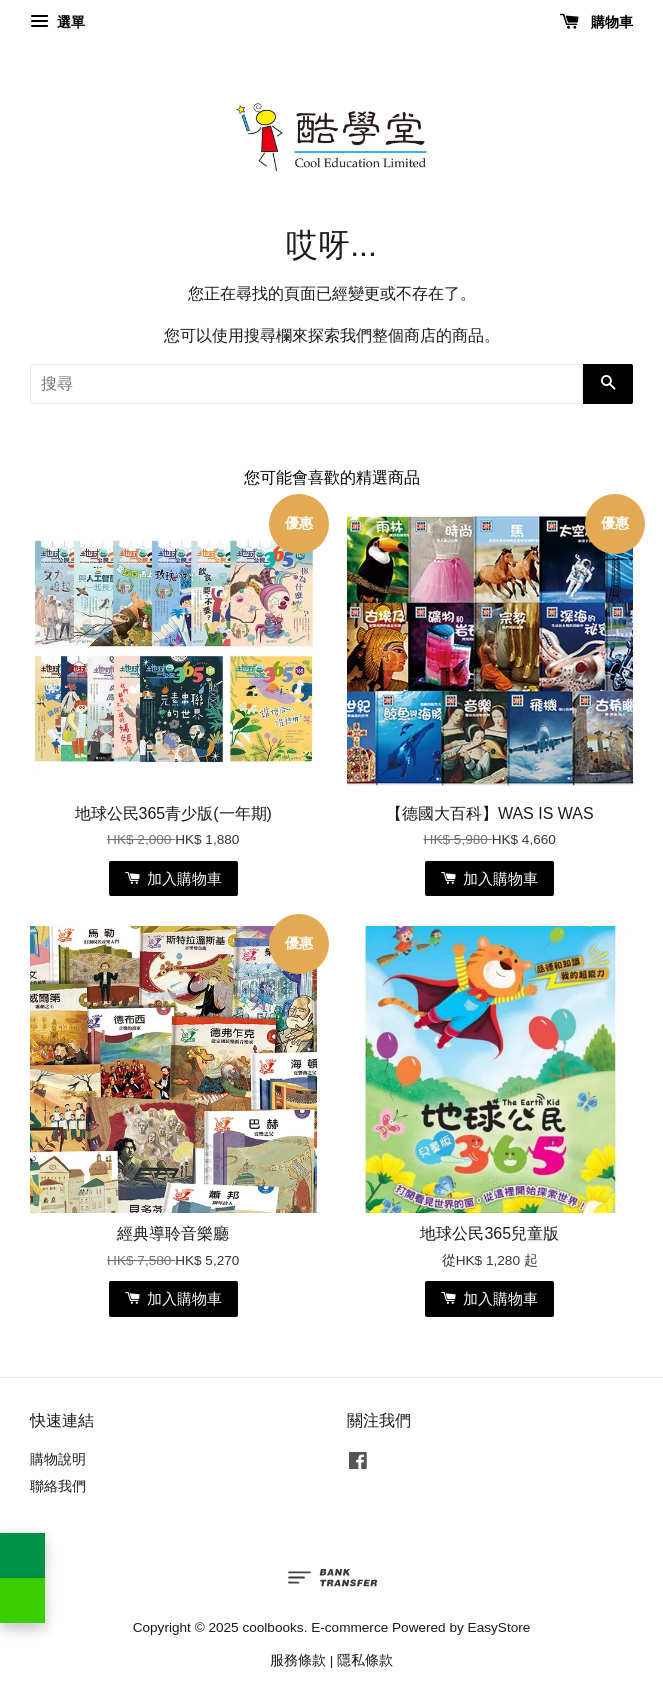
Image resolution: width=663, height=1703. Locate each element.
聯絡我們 (58, 1486)
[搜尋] (306, 384)
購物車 (596, 22)
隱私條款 (365, 1660)
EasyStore (499, 1627)
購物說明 (58, 1459)
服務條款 (298, 1660)
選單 (57, 22)
